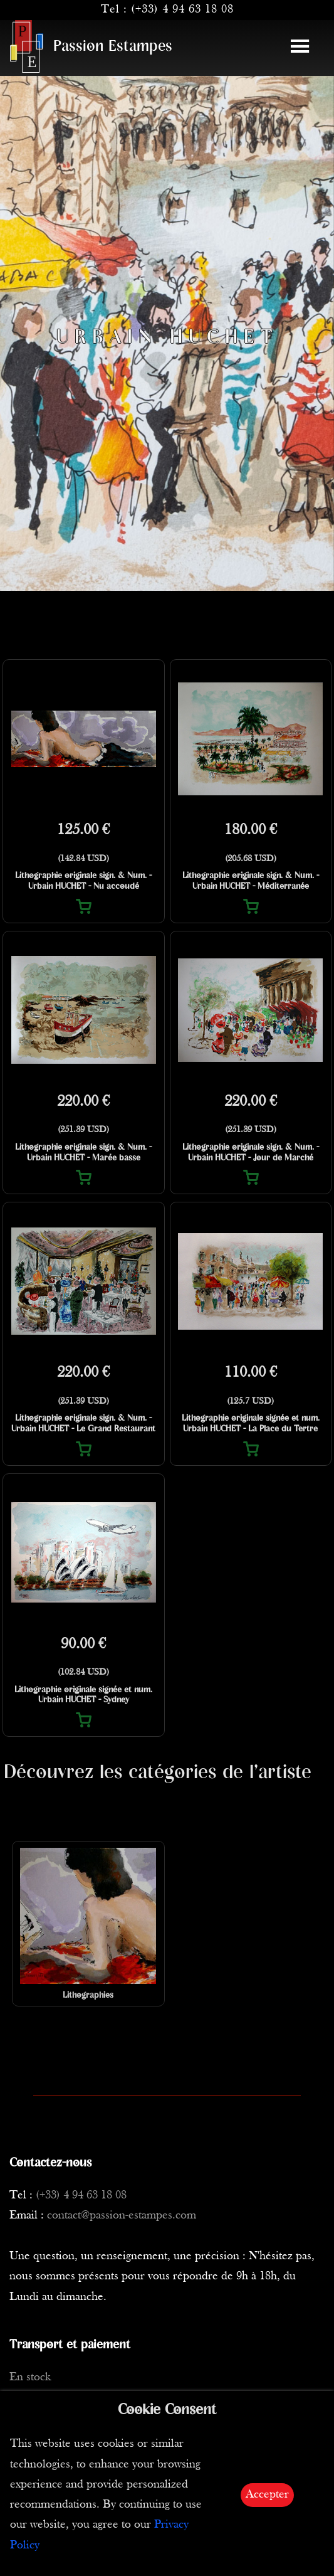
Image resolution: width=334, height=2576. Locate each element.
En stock (30, 2377)
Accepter (267, 2495)
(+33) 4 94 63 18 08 (182, 10)
